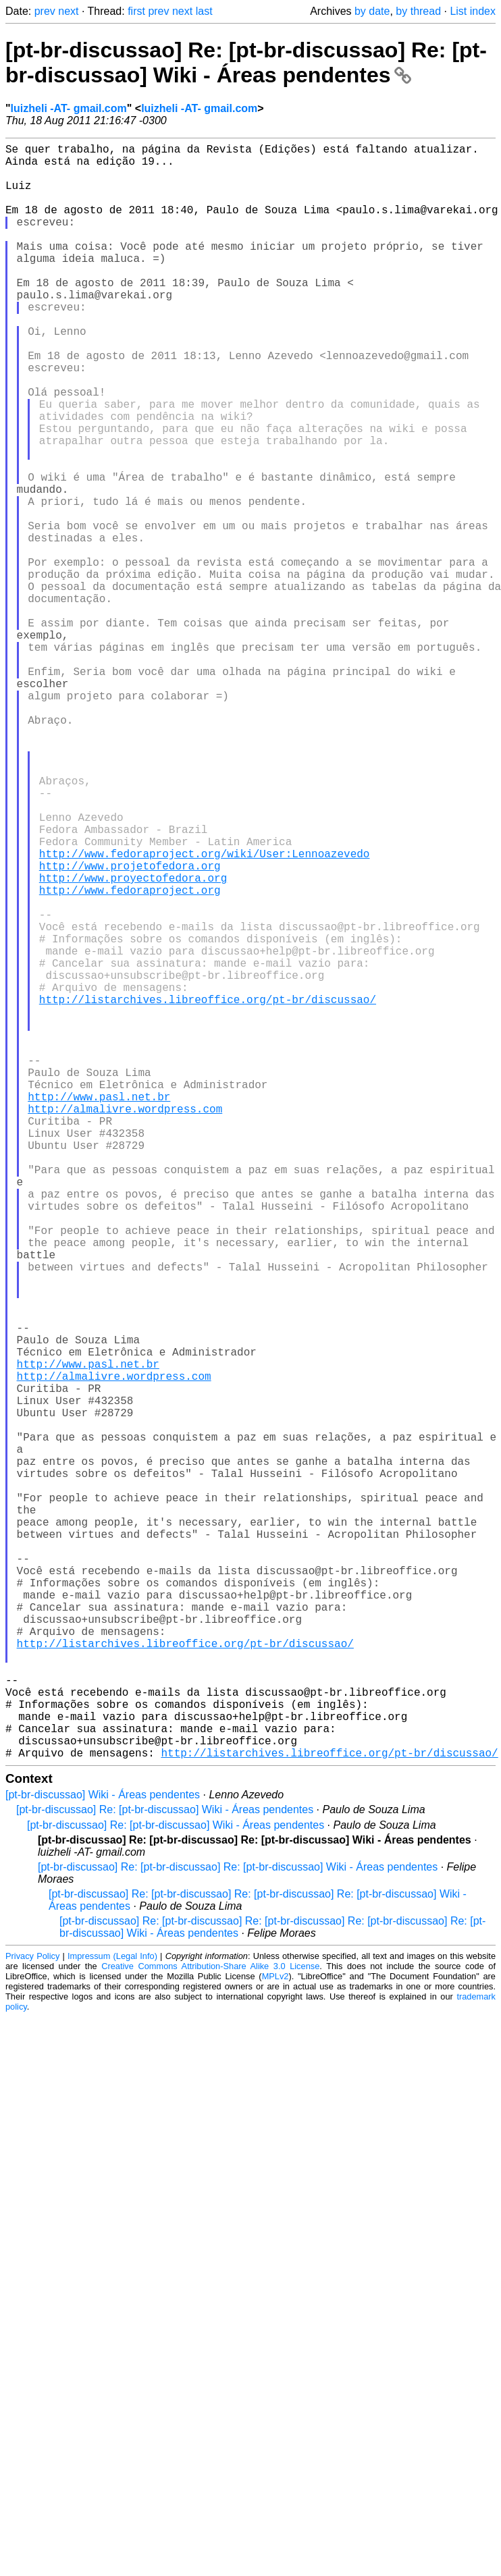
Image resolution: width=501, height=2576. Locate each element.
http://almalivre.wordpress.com (125, 1324)
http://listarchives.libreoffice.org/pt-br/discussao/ (207, 1190)
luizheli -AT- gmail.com (69, 108)
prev (44, 11)
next (68, 11)
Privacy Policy (32, 2315)
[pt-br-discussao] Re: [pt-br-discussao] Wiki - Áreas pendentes (164, 2168)
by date (372, 11)
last (204, 11)
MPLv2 (275, 2335)
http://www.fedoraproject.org (130, 1057)
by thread (418, 11)
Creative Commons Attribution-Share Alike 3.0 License (210, 2325)
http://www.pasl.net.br (99, 1309)
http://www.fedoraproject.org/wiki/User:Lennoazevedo (204, 1012)
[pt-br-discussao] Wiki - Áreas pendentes (102, 2153)
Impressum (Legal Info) (112, 2315)
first (136, 11)
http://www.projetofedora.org (130, 1027)
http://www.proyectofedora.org (133, 1042)
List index (473, 11)
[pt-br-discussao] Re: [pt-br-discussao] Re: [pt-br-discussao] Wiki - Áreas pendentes (246, 62)
